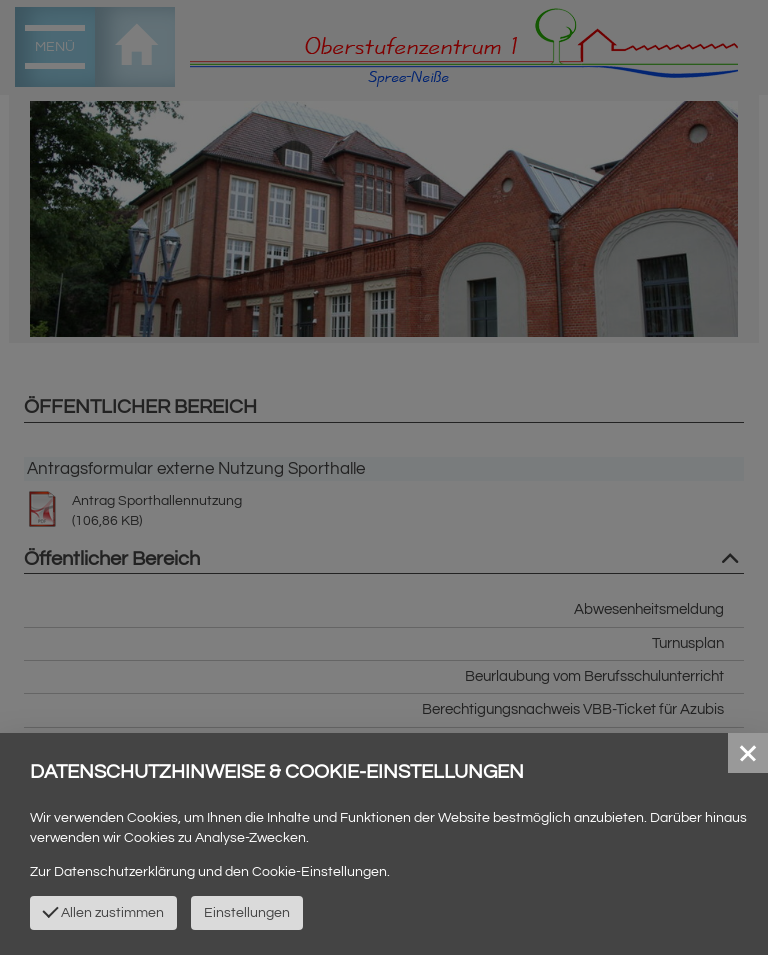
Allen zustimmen (103, 911)
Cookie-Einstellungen (319, 872)
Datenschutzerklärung (124, 872)
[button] (748, 753)
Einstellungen (247, 913)
